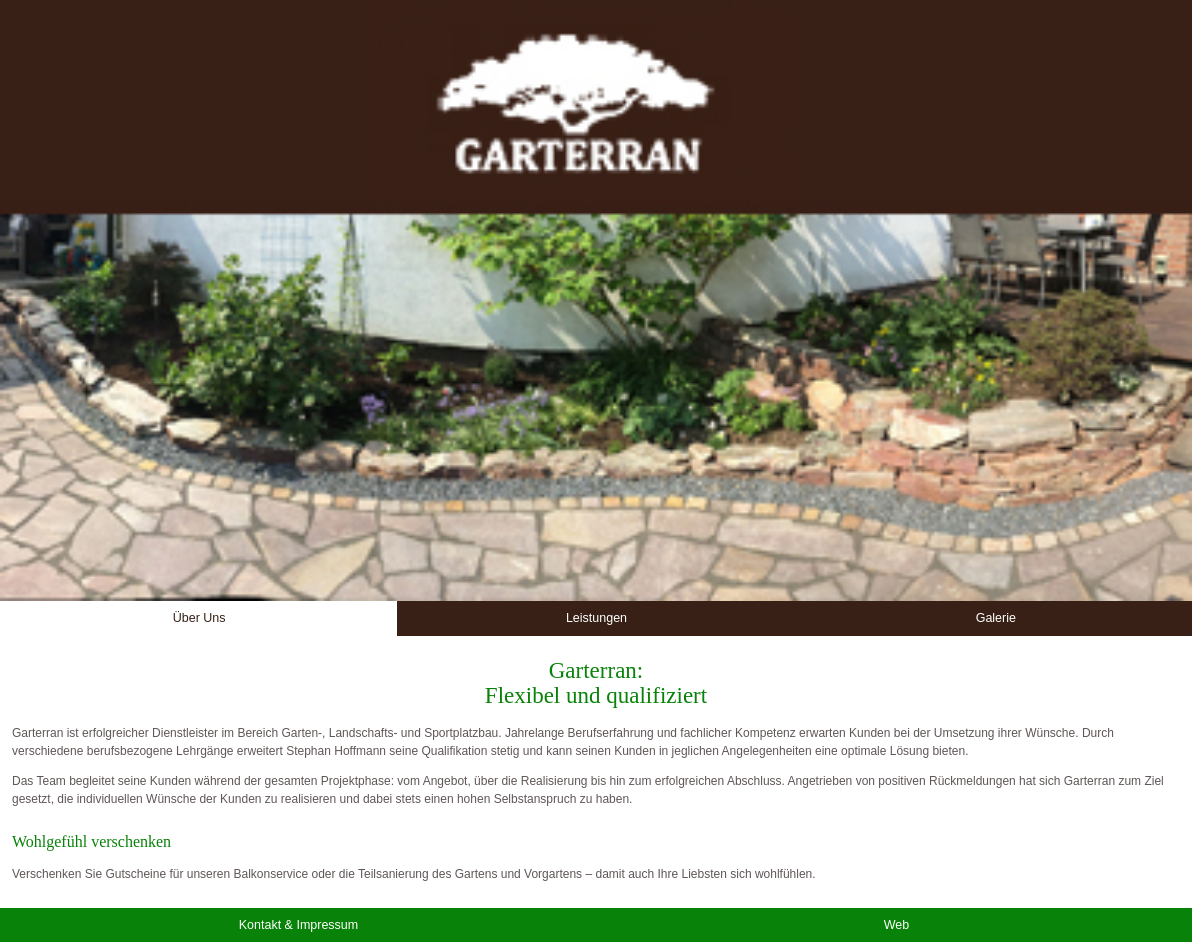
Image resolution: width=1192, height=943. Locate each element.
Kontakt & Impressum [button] (299, 925)
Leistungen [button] (596, 618)
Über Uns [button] (199, 618)
